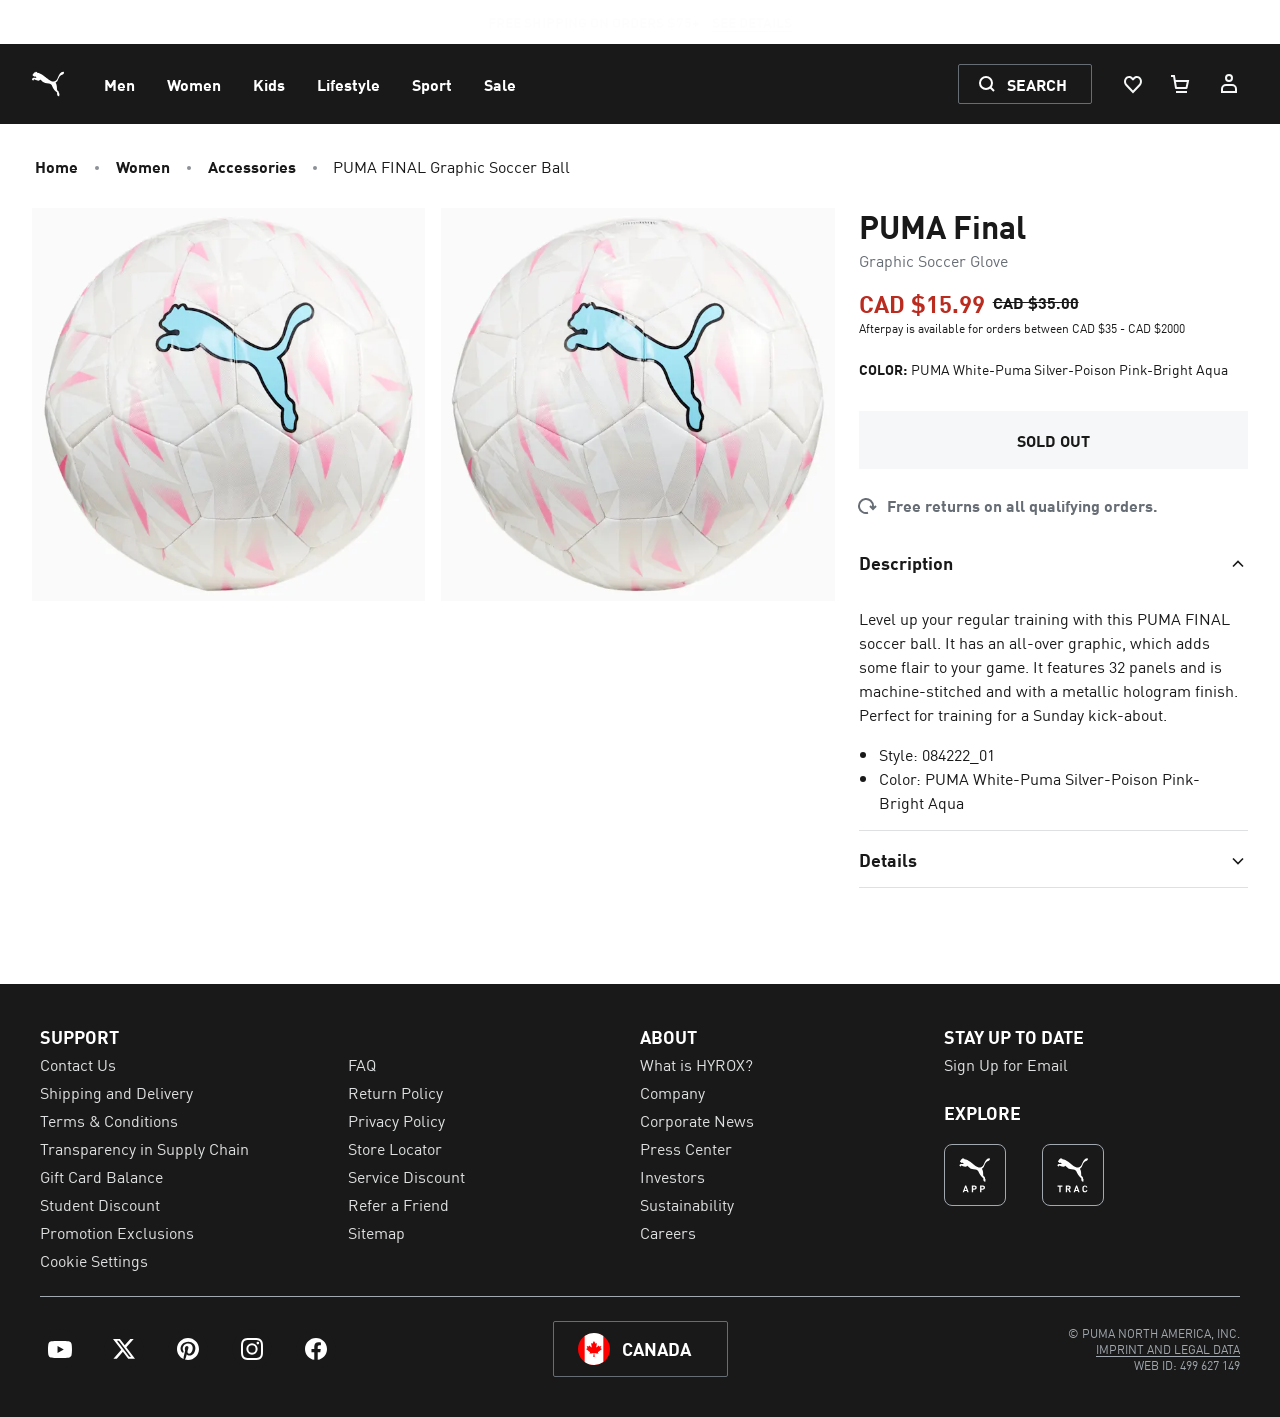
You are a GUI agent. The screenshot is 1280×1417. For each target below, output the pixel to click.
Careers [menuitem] (668, 1232)
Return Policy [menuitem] (395, 1092)
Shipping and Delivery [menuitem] (116, 1092)
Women (143, 166)
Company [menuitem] (672, 1092)
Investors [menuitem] (672, 1176)
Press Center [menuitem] (686, 1148)
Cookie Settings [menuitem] (94, 1260)
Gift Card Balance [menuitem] (101, 1176)
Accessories (252, 166)
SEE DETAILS (752, 22)
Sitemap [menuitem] (376, 1232)
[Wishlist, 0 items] (1132, 84)
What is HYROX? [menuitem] (696, 1064)
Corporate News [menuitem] (697, 1120)
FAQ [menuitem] (362, 1064)
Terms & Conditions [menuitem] (109, 1120)
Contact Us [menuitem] (78, 1064)
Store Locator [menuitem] (395, 1148)
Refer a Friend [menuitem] (398, 1204)
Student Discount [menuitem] (100, 1204)
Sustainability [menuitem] (687, 1204)
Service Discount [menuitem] (406, 1176)
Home (56, 166)
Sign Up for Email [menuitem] (1006, 1064)
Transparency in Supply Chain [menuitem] (144, 1148)
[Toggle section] (1053, 562)
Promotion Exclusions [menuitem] (117, 1232)
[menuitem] (119, 84)
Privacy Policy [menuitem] (396, 1120)
